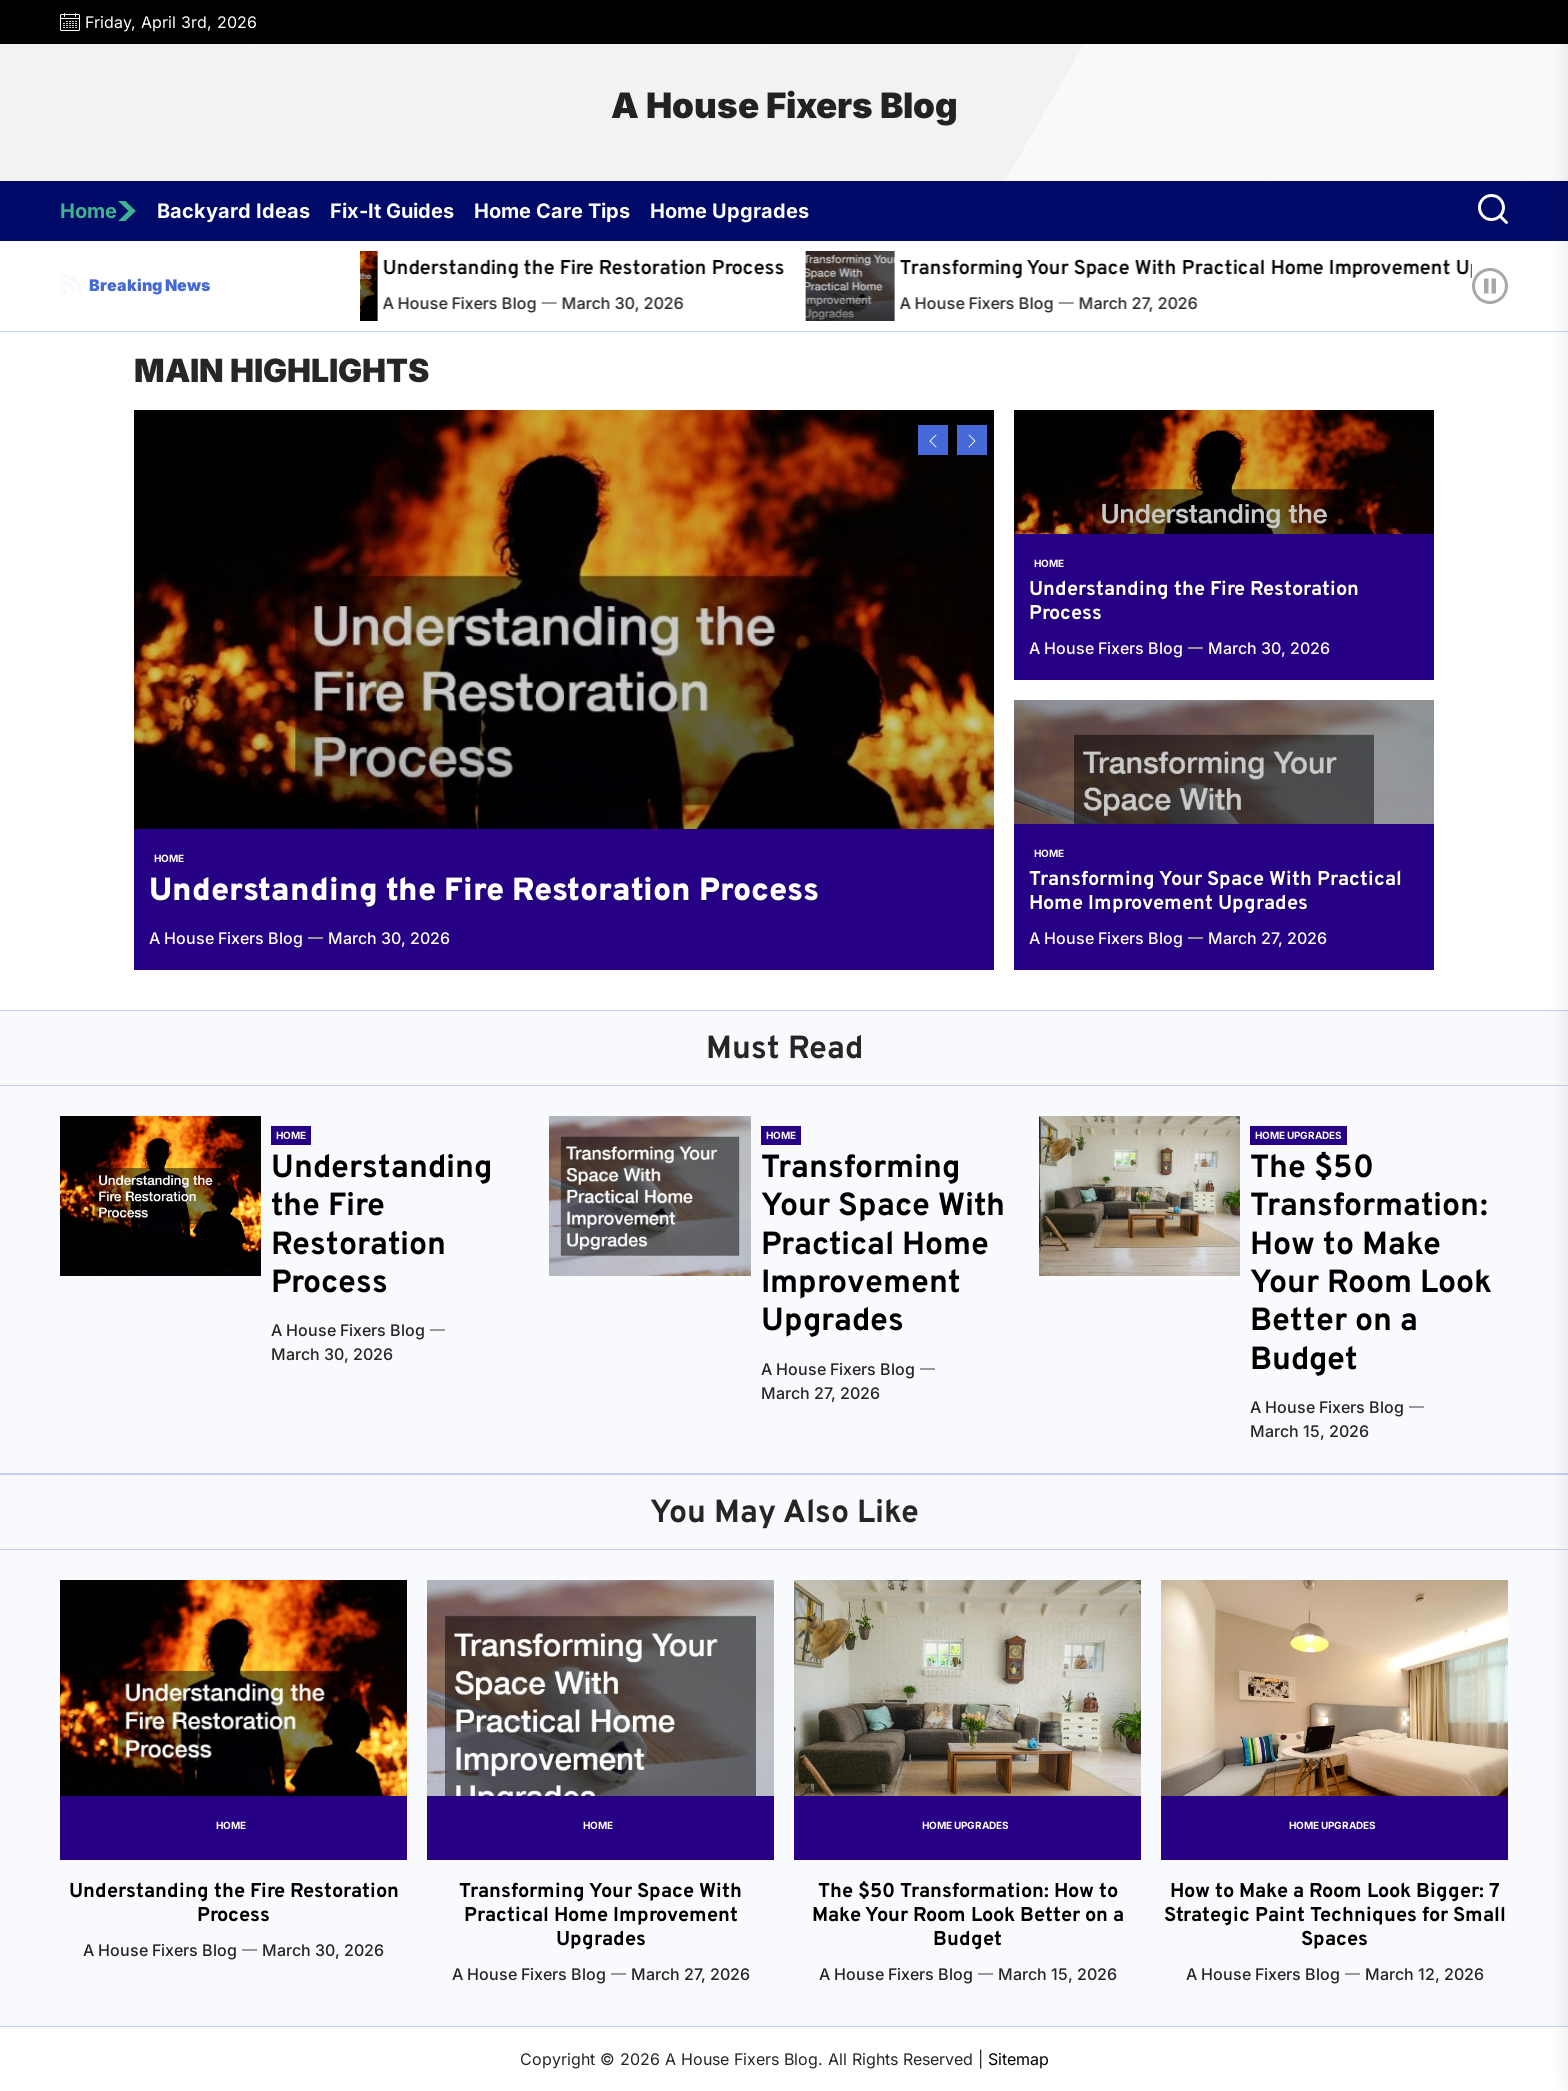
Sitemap (1018, 2059)
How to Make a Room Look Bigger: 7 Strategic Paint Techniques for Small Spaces (1335, 1916)
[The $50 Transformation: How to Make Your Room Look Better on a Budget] (1139, 1196)
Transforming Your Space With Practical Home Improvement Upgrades (1215, 892)
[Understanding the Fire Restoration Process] (378, 286)
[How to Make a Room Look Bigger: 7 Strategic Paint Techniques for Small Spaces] (1334, 1720)
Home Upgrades (729, 211)
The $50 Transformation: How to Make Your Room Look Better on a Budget (1371, 1265)
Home (98, 211)
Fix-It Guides (392, 211)
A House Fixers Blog (784, 105)
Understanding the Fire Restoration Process (623, 269)
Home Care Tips (552, 211)
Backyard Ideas (233, 211)
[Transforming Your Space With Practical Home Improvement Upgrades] (895, 286)
